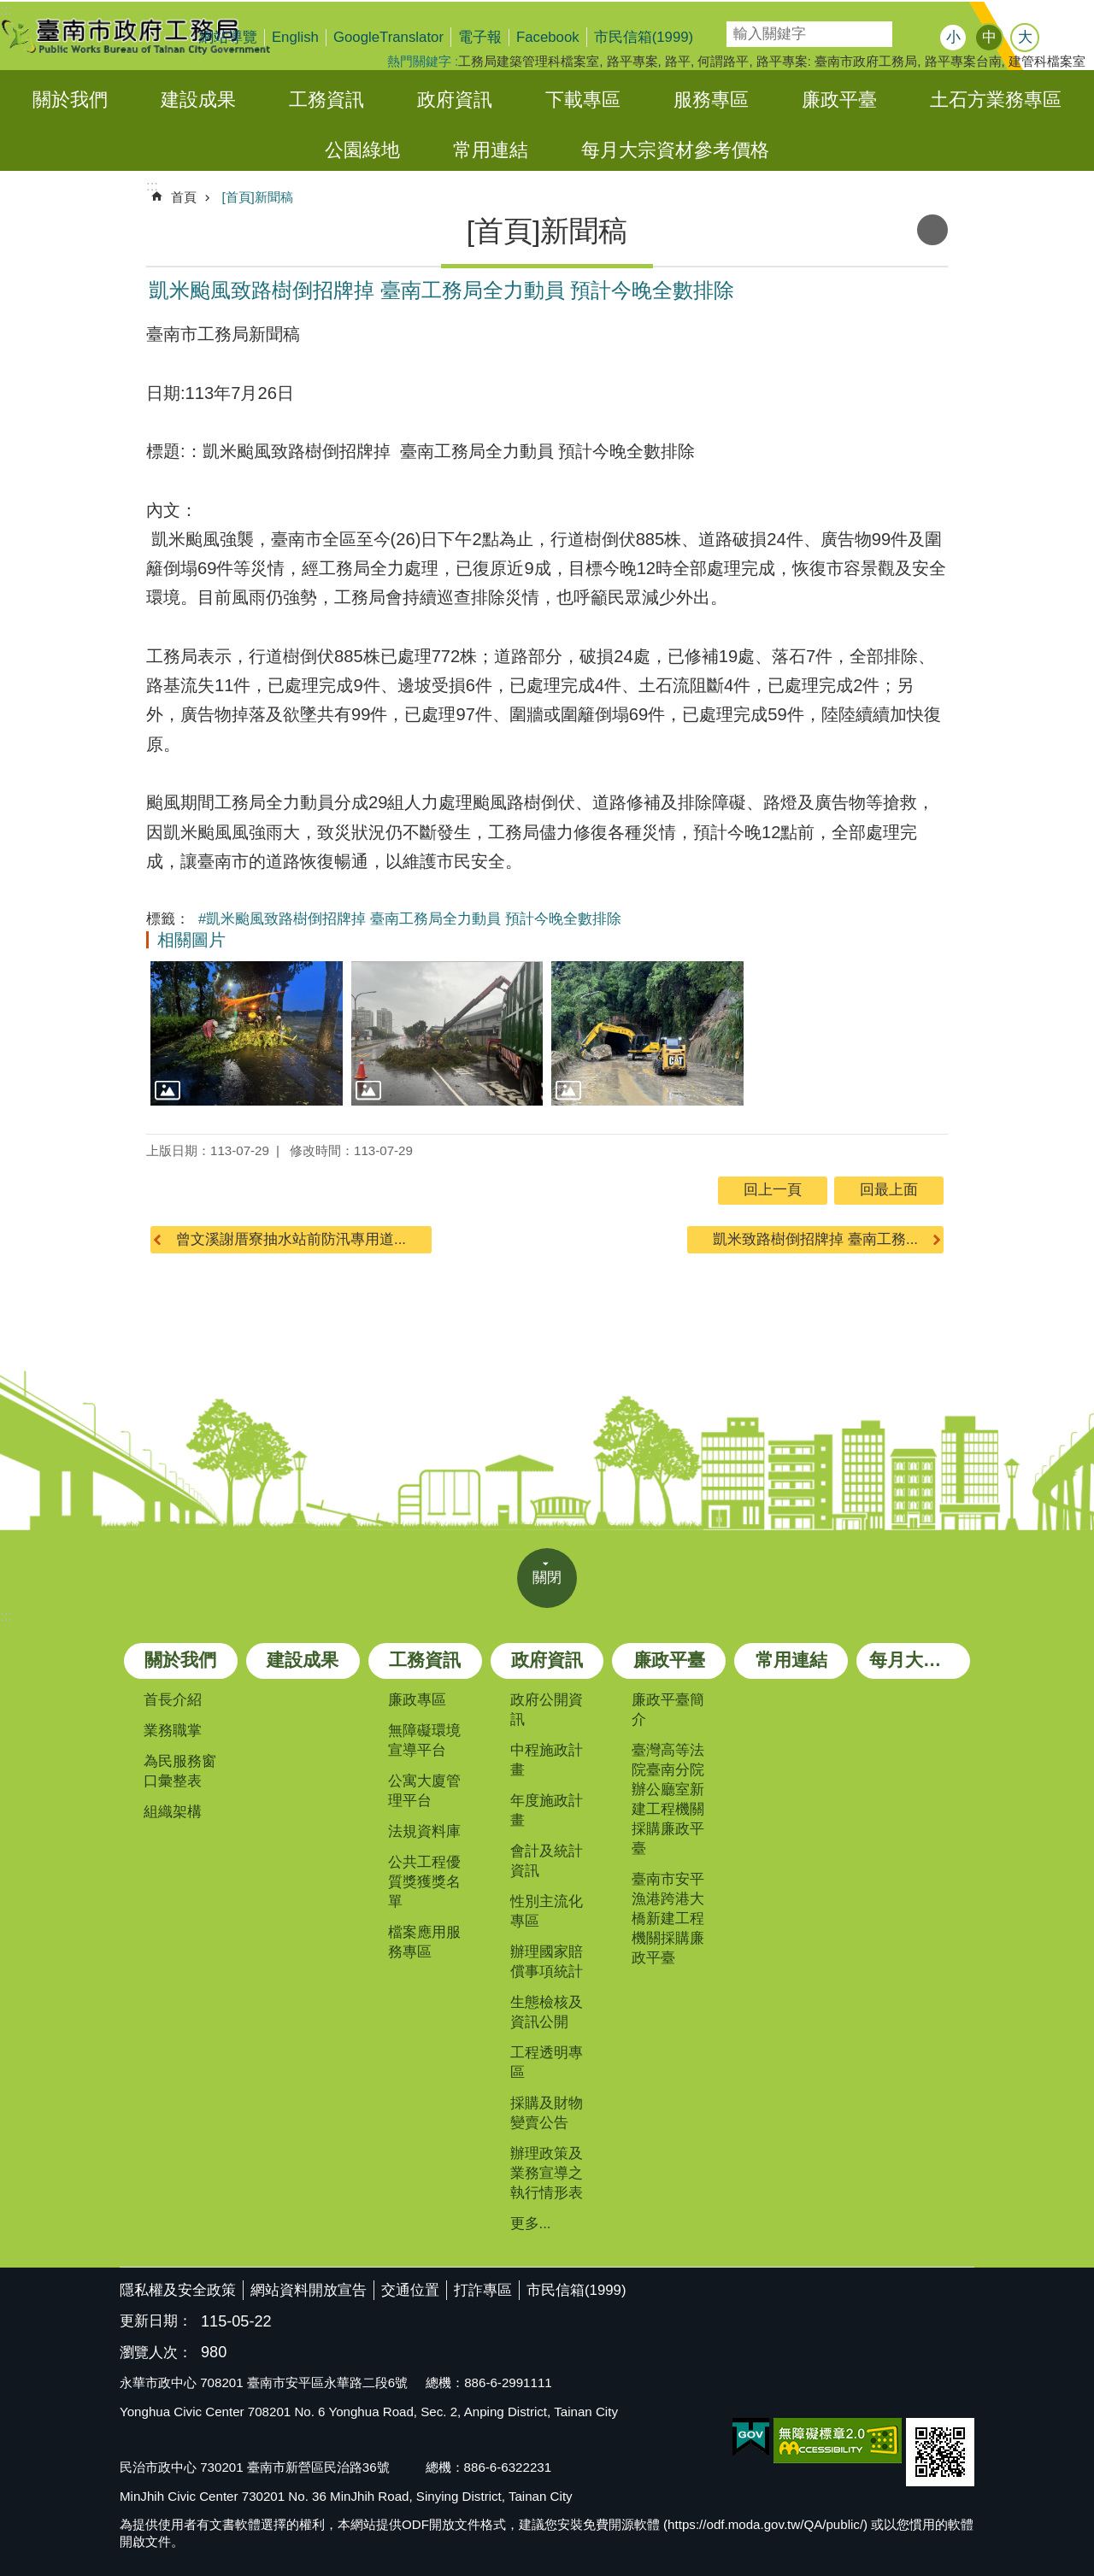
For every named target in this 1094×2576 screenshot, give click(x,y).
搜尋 (738, 29)
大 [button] (1025, 37)
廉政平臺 (839, 99)
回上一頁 (773, 1190)
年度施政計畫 (546, 1810)
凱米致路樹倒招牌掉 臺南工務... (815, 1239)
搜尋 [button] (910, 34)
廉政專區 (417, 1700)
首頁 (184, 197)
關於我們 (70, 99)
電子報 (480, 37)
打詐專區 (483, 2290)
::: (6, 1616)
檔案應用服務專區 (424, 1942)
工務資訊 (326, 99)
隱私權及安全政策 (178, 2290)
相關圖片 (191, 939)
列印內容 (932, 229)
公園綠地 (362, 150)
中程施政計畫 (546, 1760)
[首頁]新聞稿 (256, 197)
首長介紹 (173, 1700)
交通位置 (410, 2290)
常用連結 (490, 150)
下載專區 (583, 99)
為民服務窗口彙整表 (180, 1771)
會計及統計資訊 (546, 1861)
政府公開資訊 (546, 1710)
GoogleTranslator (388, 37)
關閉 (547, 1578)
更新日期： (156, 2321)
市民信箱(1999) (644, 37)
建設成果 (198, 99)
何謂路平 (723, 61)
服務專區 (711, 99)
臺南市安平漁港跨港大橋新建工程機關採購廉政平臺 (668, 1918)
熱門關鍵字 (419, 61)
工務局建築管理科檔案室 (528, 61)
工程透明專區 (546, 2062)
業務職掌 (173, 1730)
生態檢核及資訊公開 (546, 2012)
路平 (678, 61)
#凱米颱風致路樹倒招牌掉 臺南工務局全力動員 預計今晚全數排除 (409, 919)
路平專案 (632, 61)
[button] (246, 1033)
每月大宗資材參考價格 (675, 150)
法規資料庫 (424, 1831)
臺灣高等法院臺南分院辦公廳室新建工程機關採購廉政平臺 (668, 1799)
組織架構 (173, 1812)
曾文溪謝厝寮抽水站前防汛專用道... (291, 1239)
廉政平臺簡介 (668, 1710)
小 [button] (953, 37)
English (295, 37)
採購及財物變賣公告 (546, 2113)
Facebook (547, 37)
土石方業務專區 (996, 99)
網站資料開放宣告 (308, 2290)
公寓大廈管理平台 (424, 1791)
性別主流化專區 (546, 1911)
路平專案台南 (963, 61)
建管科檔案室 (1047, 61)
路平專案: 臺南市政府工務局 (836, 61)
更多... (530, 2223)
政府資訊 (454, 99)
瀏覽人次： (156, 2353)
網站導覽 (228, 37)
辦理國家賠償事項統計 (546, 1962)
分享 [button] (1064, 39)
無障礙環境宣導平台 (424, 1740)
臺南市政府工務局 (149, 36)
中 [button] (989, 37)
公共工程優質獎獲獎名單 (424, 1882)
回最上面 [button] (889, 1190)
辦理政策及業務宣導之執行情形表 (546, 2173)
